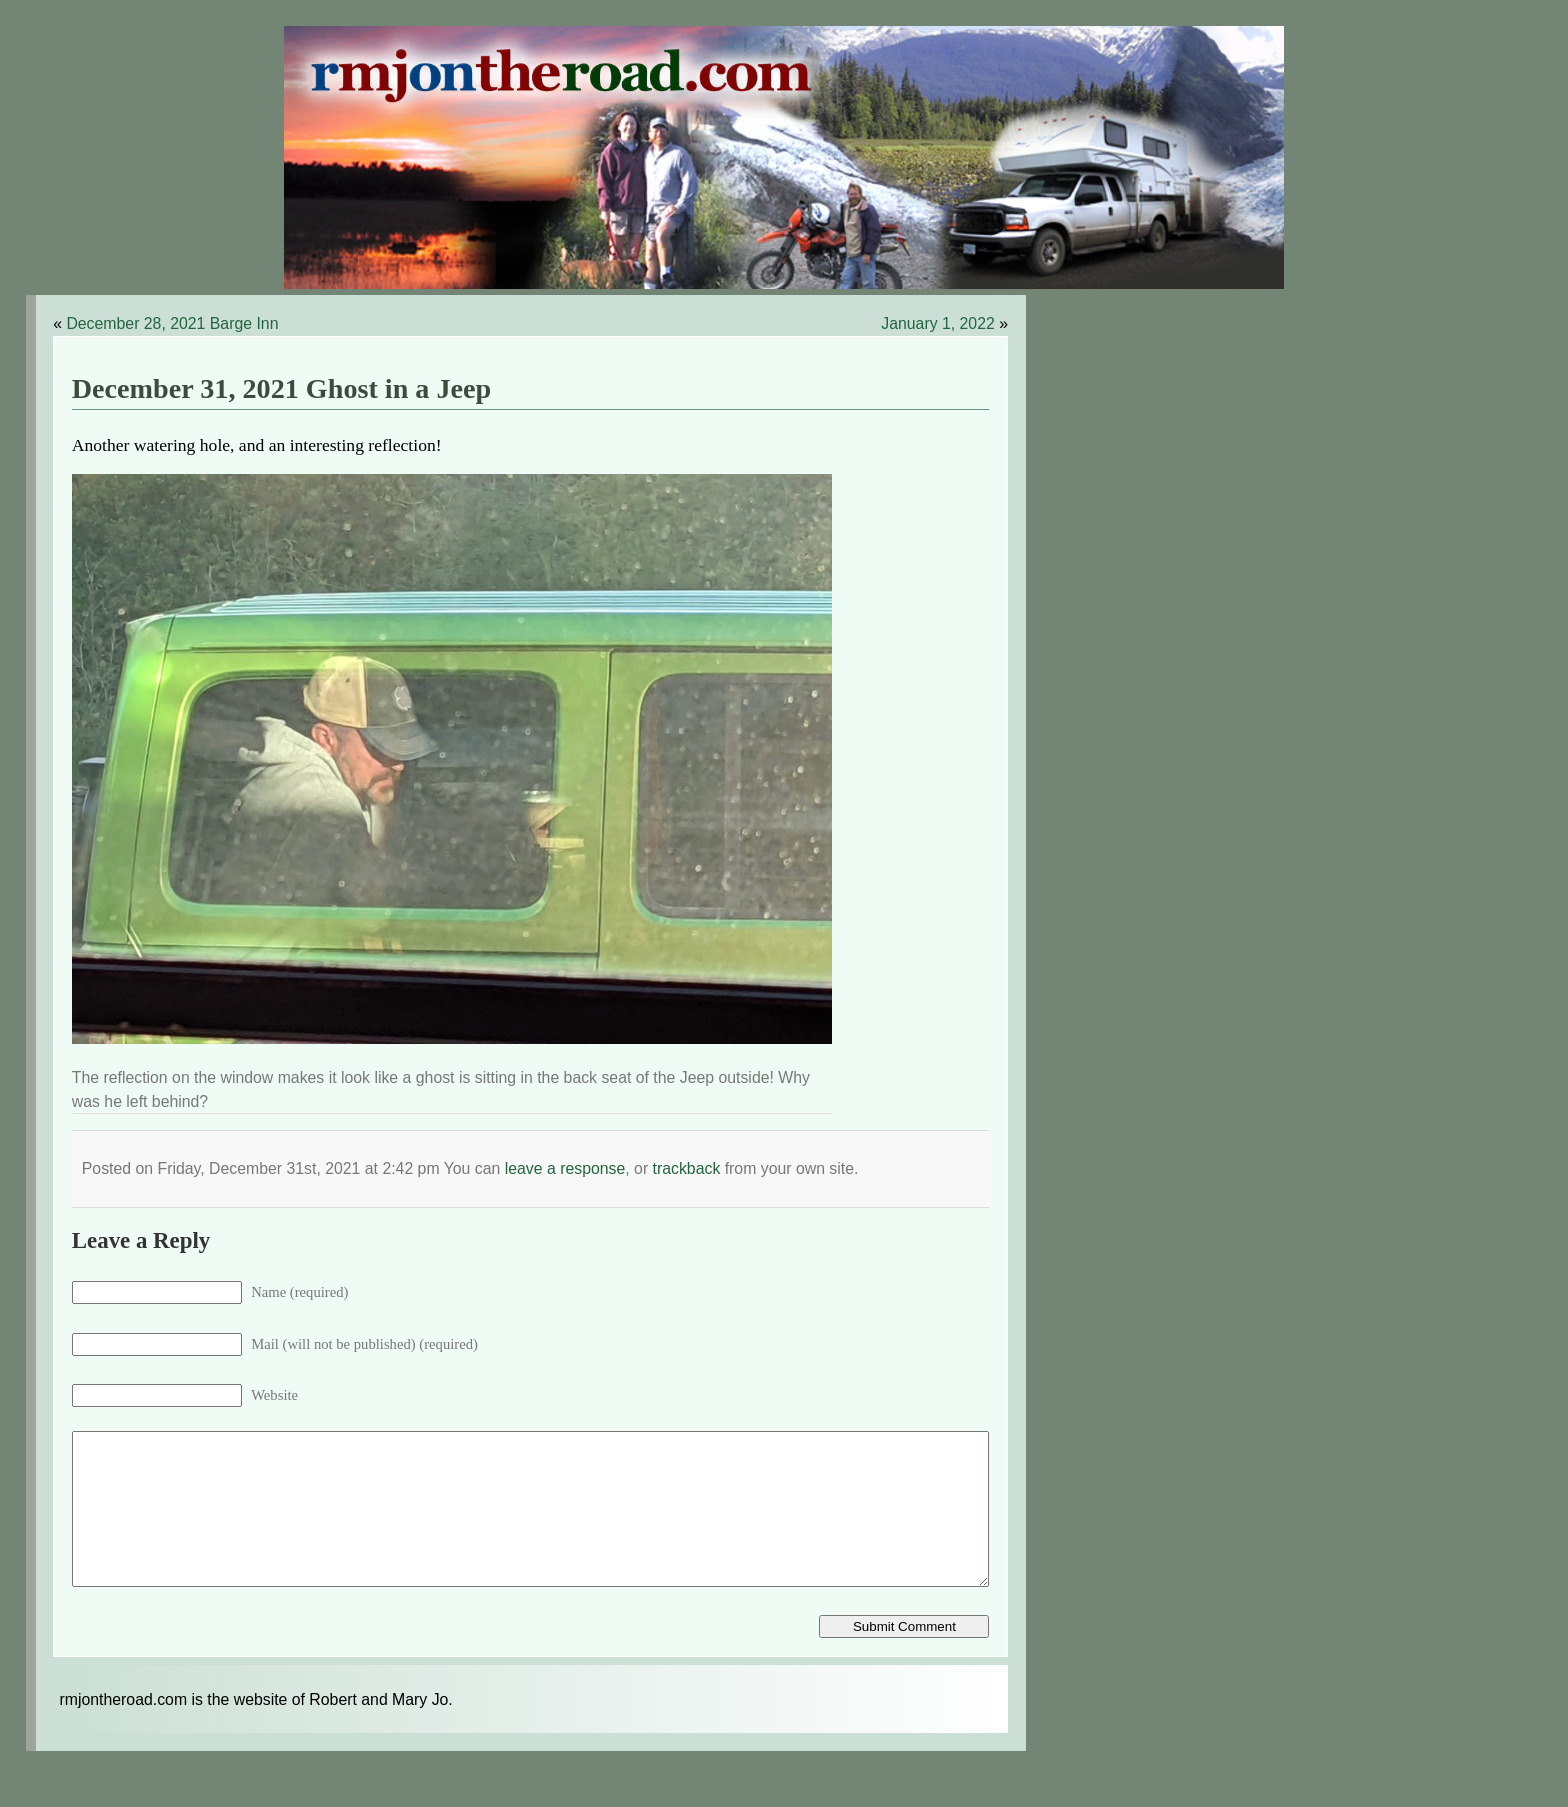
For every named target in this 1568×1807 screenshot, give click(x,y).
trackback (687, 1168)
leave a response (565, 1168)
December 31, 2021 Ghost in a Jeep (281, 388)
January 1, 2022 (938, 323)
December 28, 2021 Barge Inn (172, 323)
